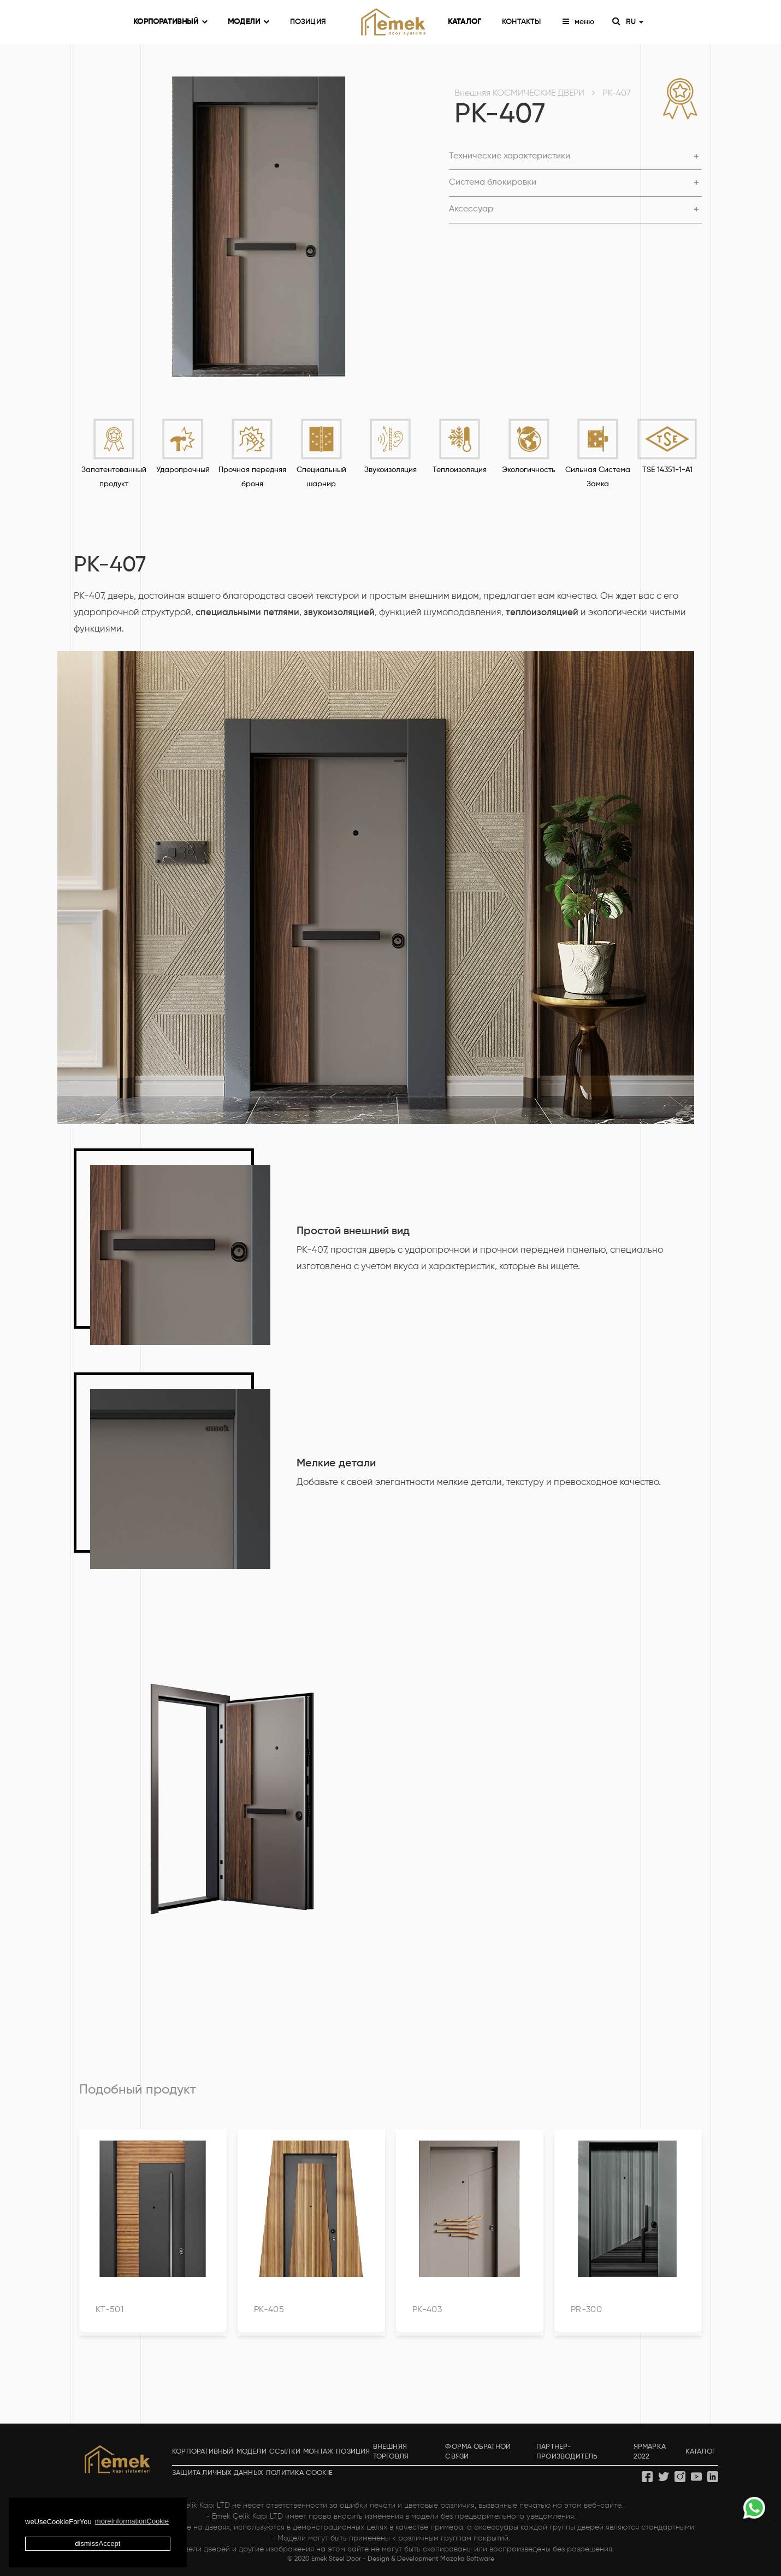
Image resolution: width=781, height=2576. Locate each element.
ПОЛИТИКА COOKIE (299, 2473)
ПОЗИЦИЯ (308, 22)
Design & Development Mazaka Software (431, 2559)
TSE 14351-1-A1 (667, 470)
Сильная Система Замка (597, 477)
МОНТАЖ (318, 2451)
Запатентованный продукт (113, 477)
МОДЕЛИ (248, 22)
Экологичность (528, 470)
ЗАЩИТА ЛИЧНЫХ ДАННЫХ (217, 2473)
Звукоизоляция (390, 470)
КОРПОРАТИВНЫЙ (169, 22)
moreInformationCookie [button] (132, 2521)
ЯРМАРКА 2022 (650, 2452)
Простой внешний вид (353, 1231)
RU (634, 22)
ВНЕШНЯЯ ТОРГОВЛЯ (391, 2452)
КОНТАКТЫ (521, 22)
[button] (575, 157)
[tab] (575, 157)
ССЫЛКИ (284, 2451)
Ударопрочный (183, 470)
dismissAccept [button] (97, 2543)
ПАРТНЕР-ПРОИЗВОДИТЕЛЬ (567, 2452)
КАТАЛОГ (464, 22)
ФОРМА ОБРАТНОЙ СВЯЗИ (478, 2452)
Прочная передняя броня (252, 477)
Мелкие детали (336, 1463)
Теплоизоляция (460, 470)
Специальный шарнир (321, 477)
